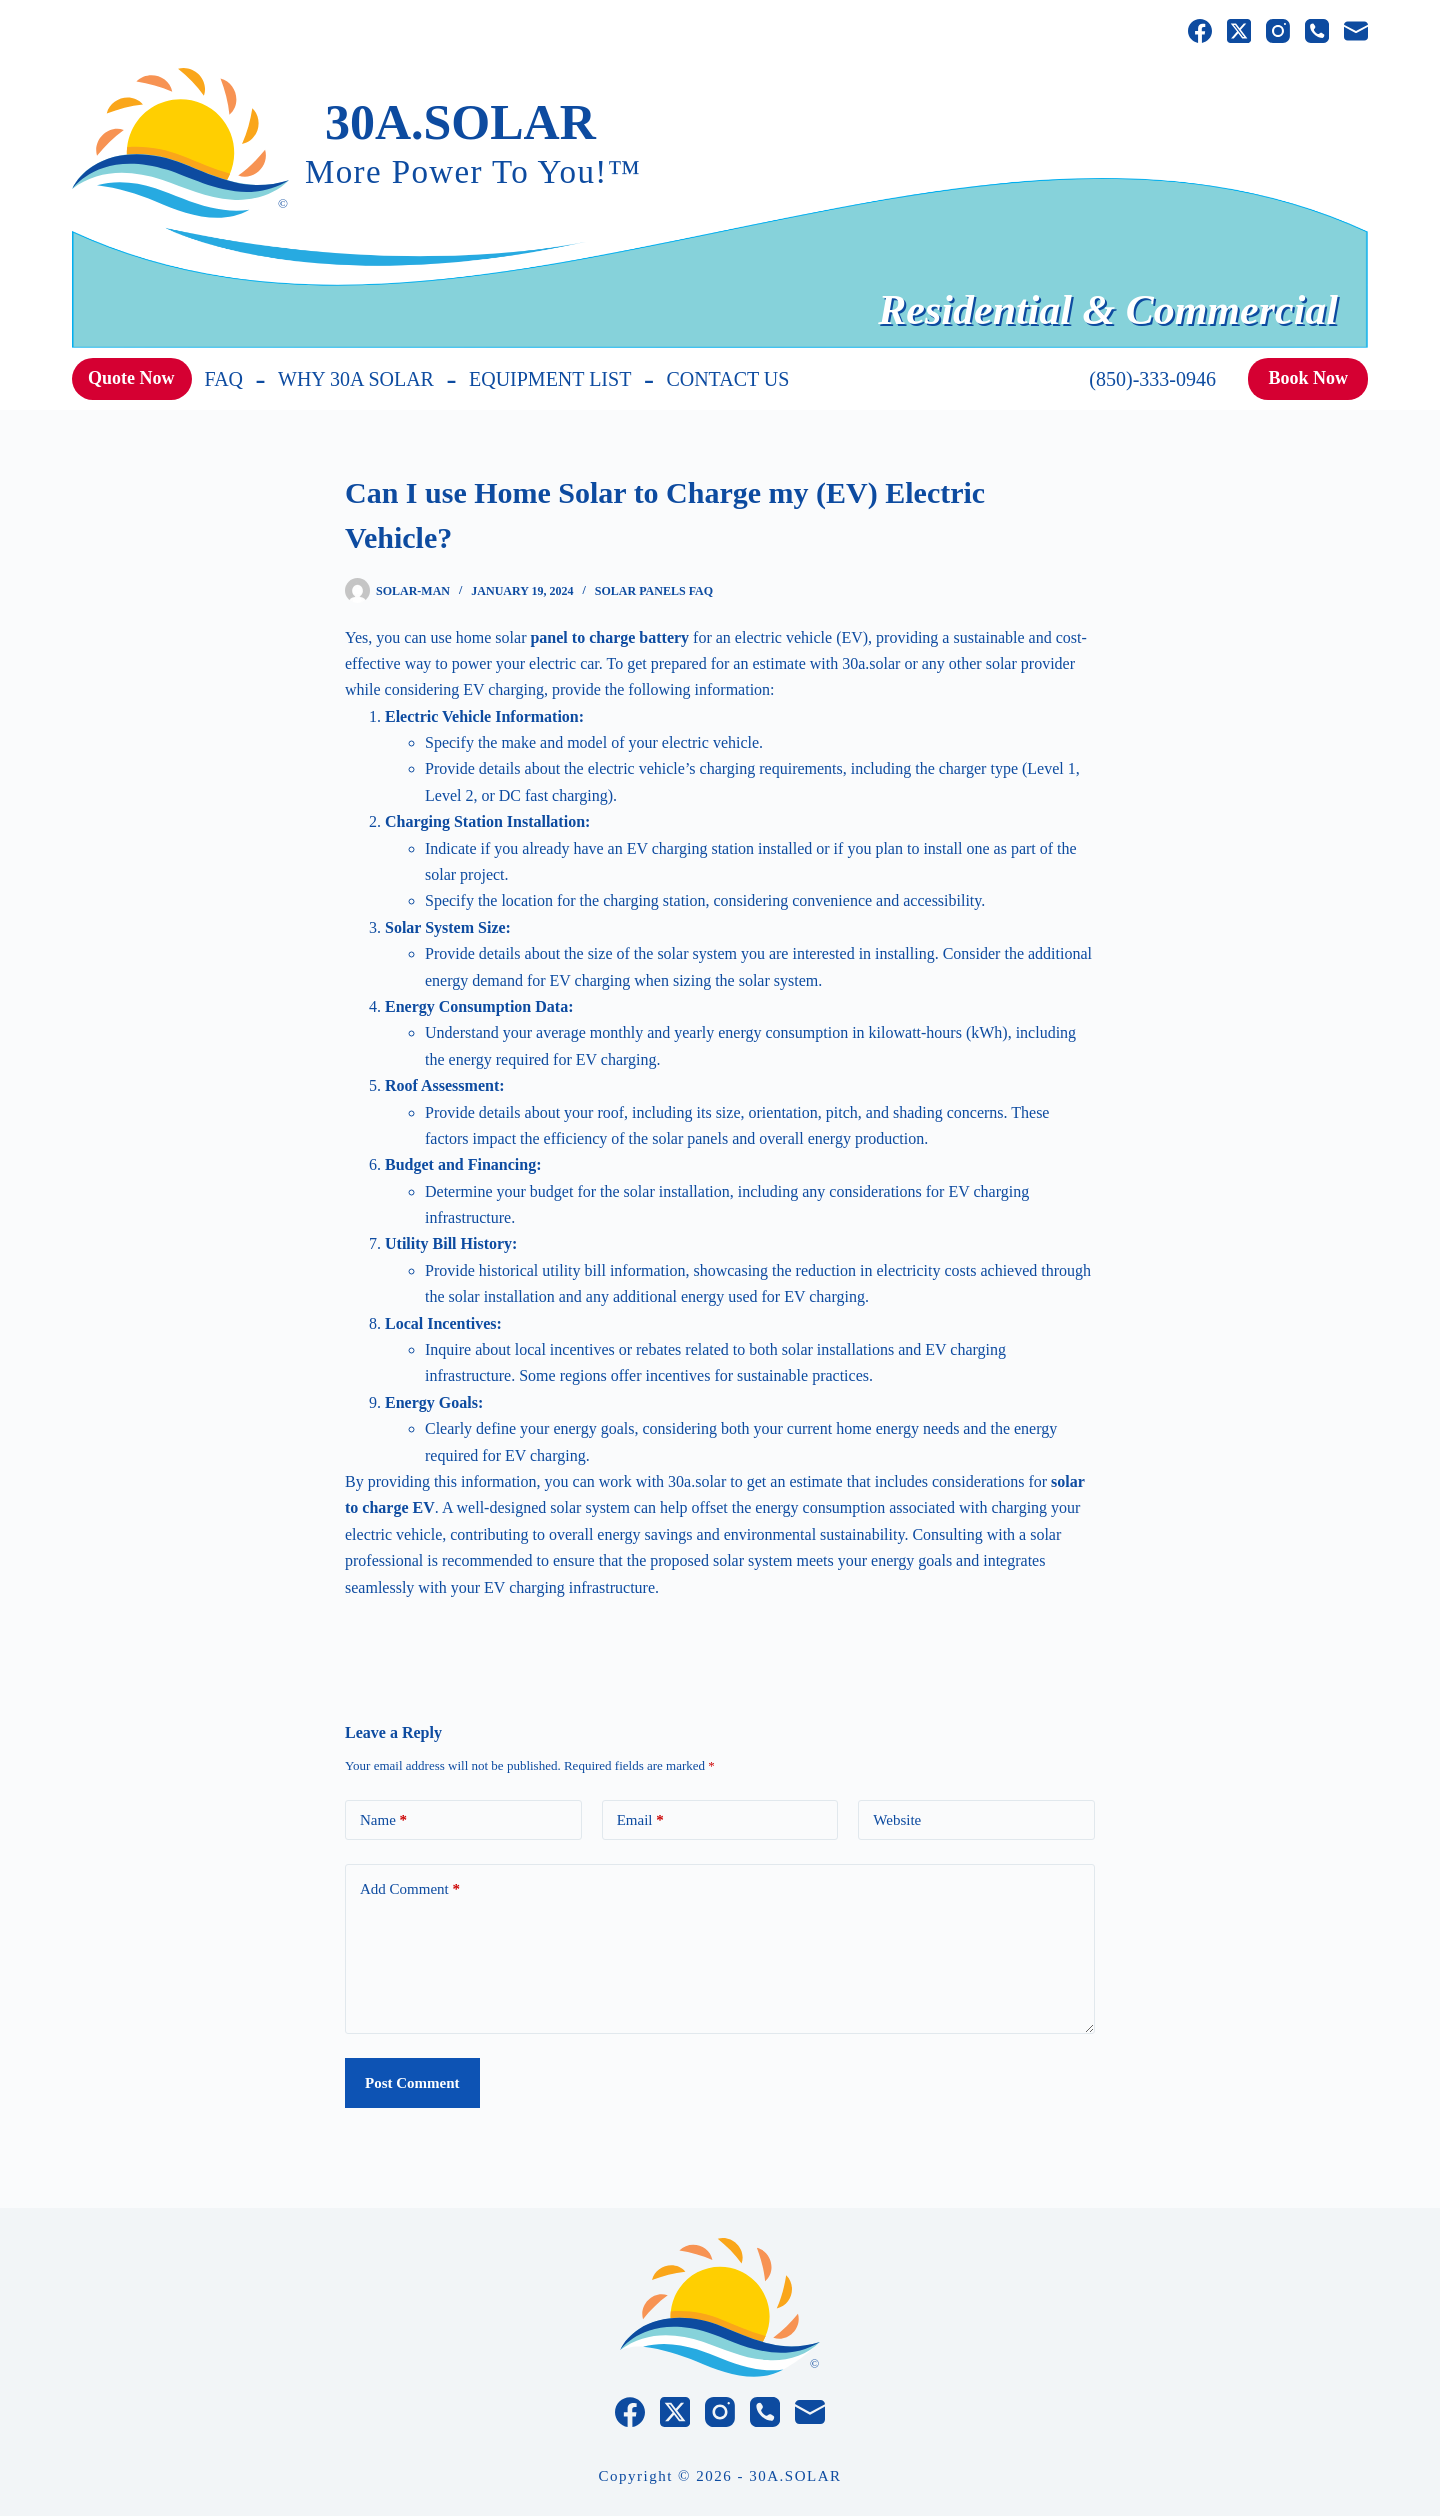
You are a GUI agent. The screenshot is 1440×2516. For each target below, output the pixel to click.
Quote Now (131, 378)
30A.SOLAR (460, 122)
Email (640, 1820)
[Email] (1356, 31)
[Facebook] (1200, 31)
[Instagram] (1278, 31)
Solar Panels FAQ (654, 591)
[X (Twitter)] (1239, 31)
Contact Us (727, 379)
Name (383, 1820)
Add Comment (410, 1889)
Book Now (1308, 378)
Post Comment (412, 2083)
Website (897, 1820)
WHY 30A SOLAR (356, 379)
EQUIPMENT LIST (550, 379)
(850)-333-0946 (1152, 379)
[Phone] (1317, 31)
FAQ (224, 379)
